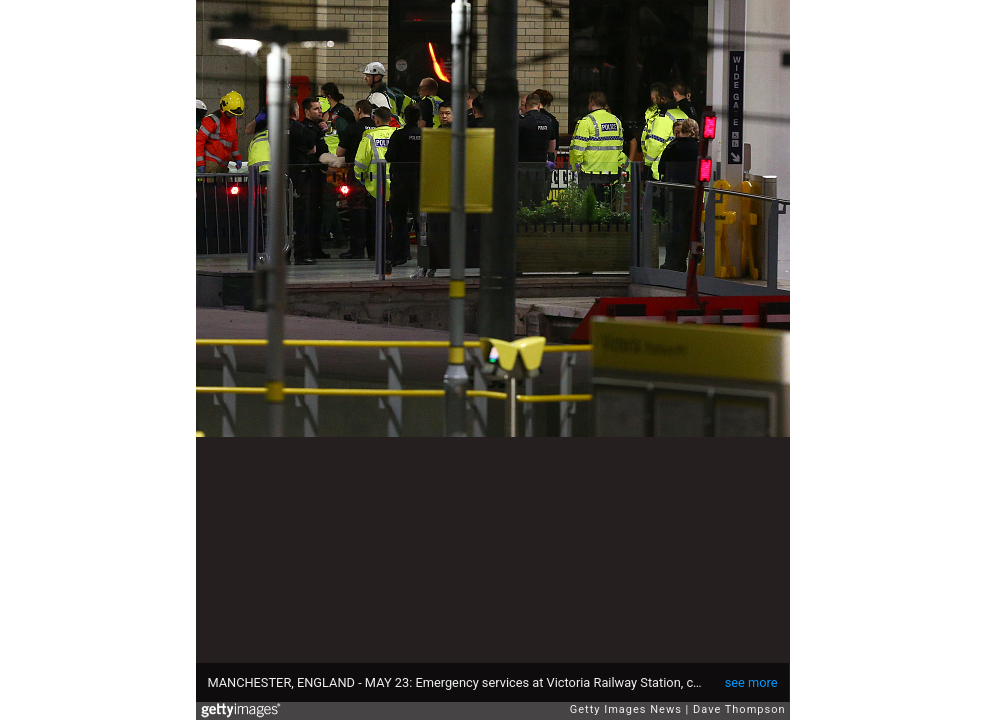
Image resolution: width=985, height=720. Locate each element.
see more (751, 682)
